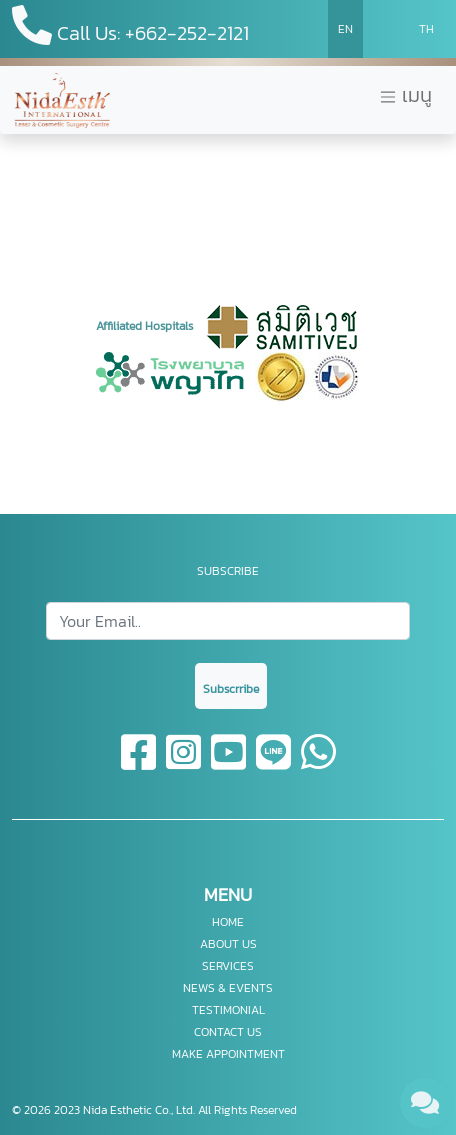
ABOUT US (228, 944)
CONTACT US (228, 1032)
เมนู (405, 95)
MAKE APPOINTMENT (228, 1054)
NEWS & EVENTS (228, 988)
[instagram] (184, 764)
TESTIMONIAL (228, 1010)
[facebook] (139, 764)
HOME (228, 922)
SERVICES (228, 966)
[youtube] (229, 764)
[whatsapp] (318, 764)
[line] (274, 764)
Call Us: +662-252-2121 (130, 26)
